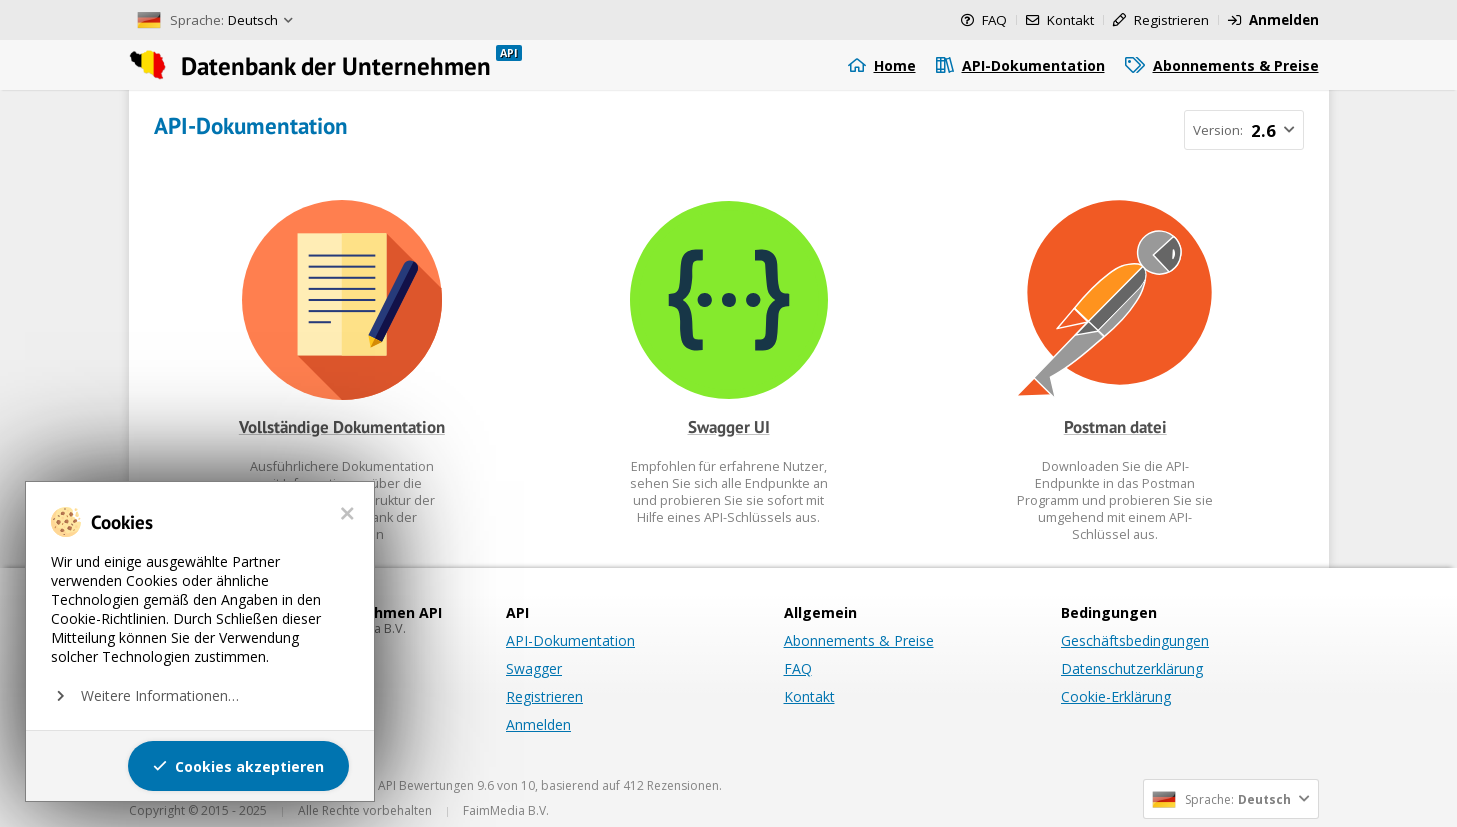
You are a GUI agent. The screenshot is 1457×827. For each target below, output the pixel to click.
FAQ (798, 668)
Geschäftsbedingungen (1135, 640)
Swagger (534, 668)
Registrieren (544, 696)
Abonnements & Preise (859, 640)
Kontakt (809, 696)
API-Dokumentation (570, 640)
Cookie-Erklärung (1116, 696)
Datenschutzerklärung (1132, 668)
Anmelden (538, 724)
